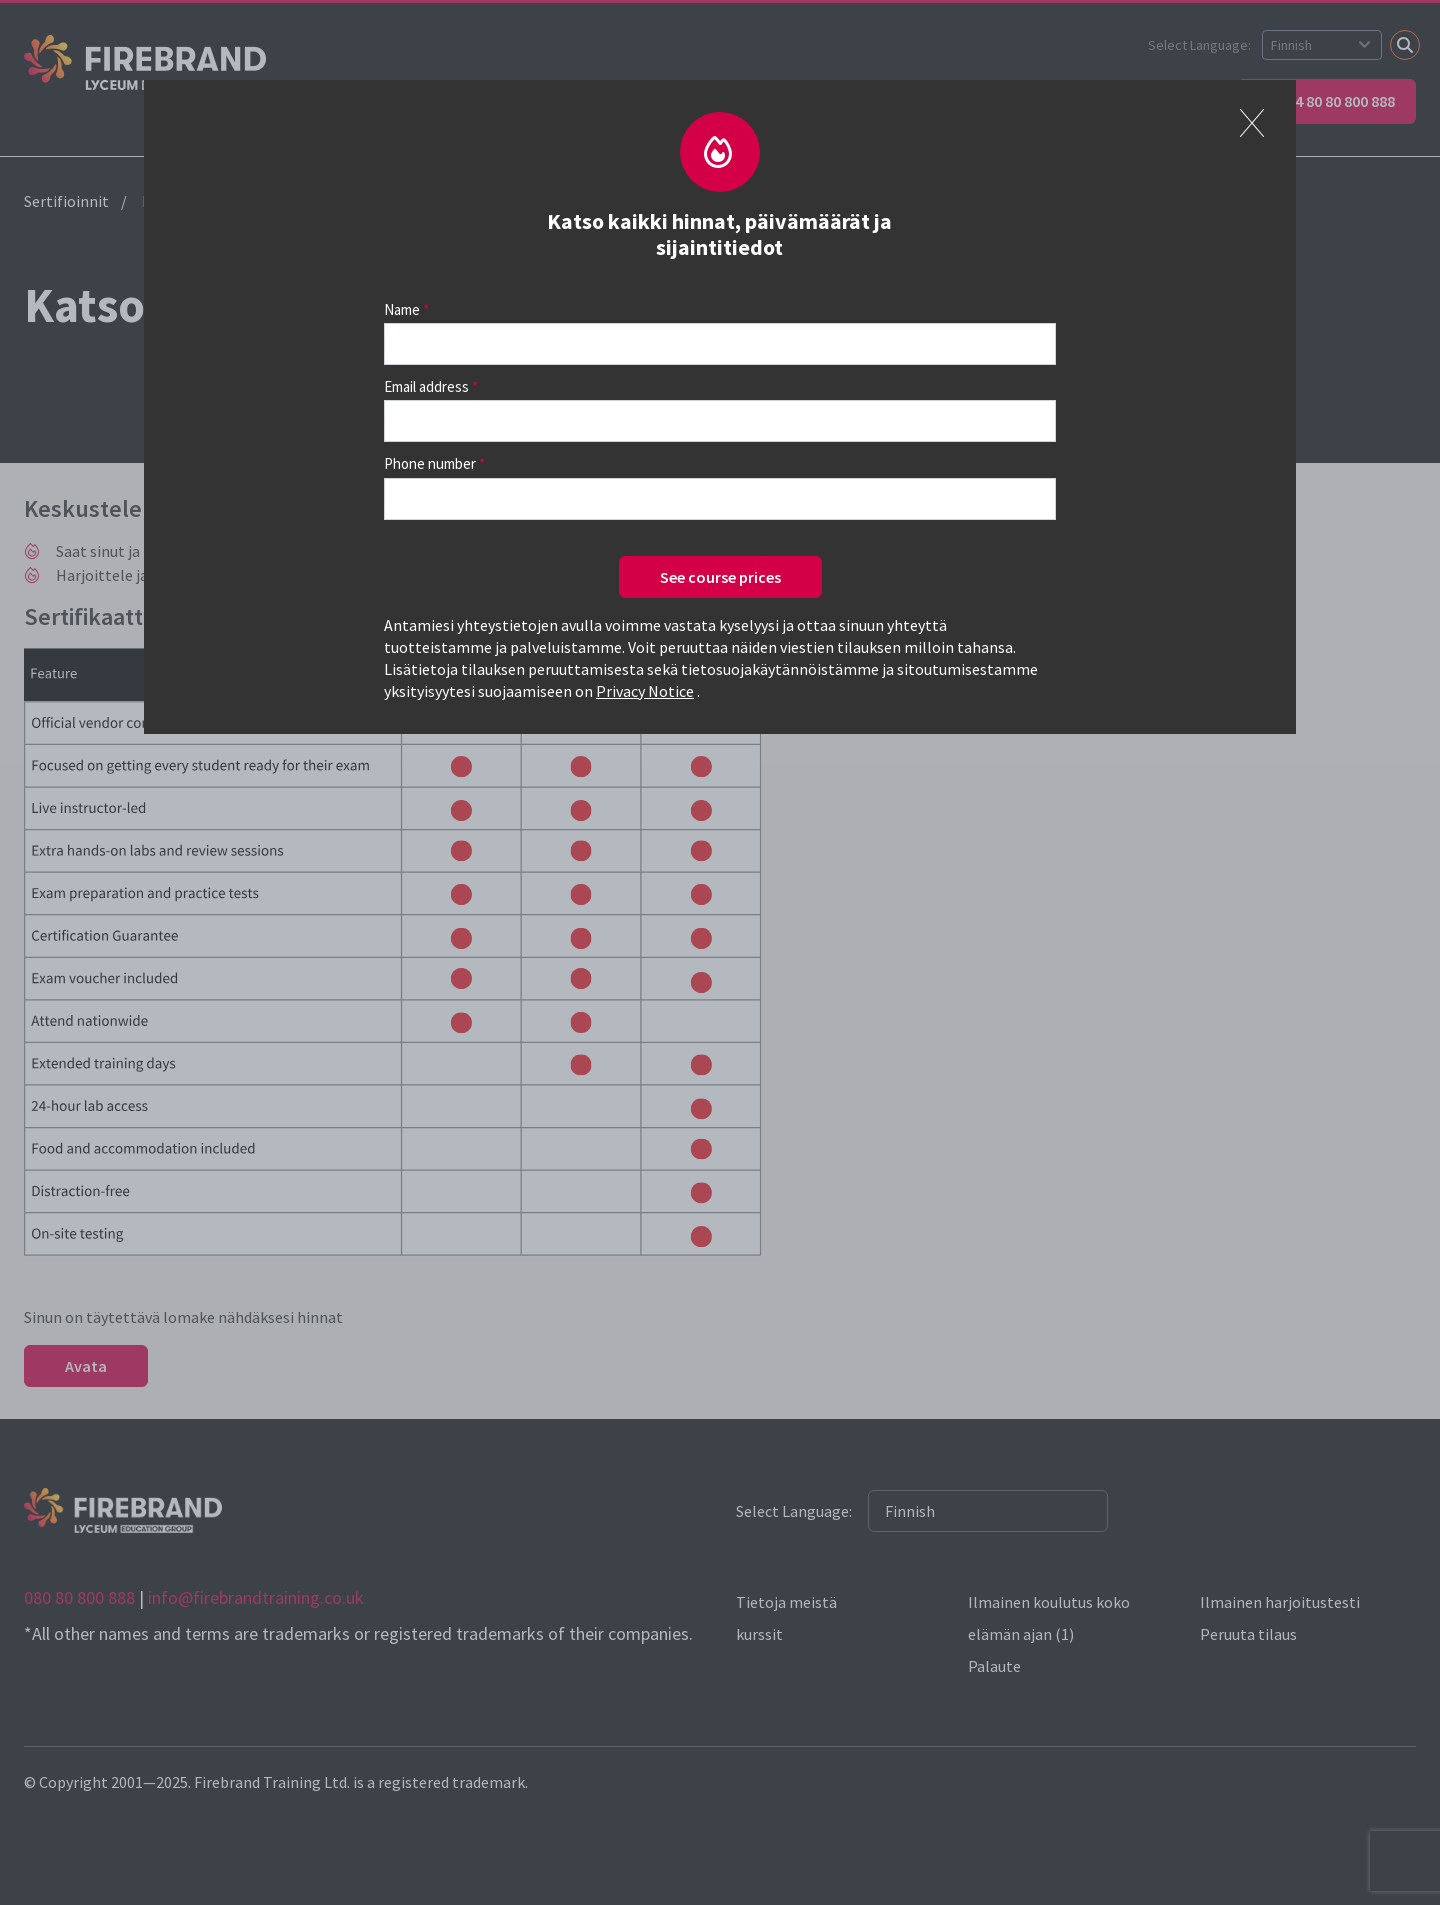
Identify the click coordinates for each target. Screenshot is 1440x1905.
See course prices (720, 577)
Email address (426, 386)
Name (402, 309)
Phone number (430, 463)
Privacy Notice (645, 691)
